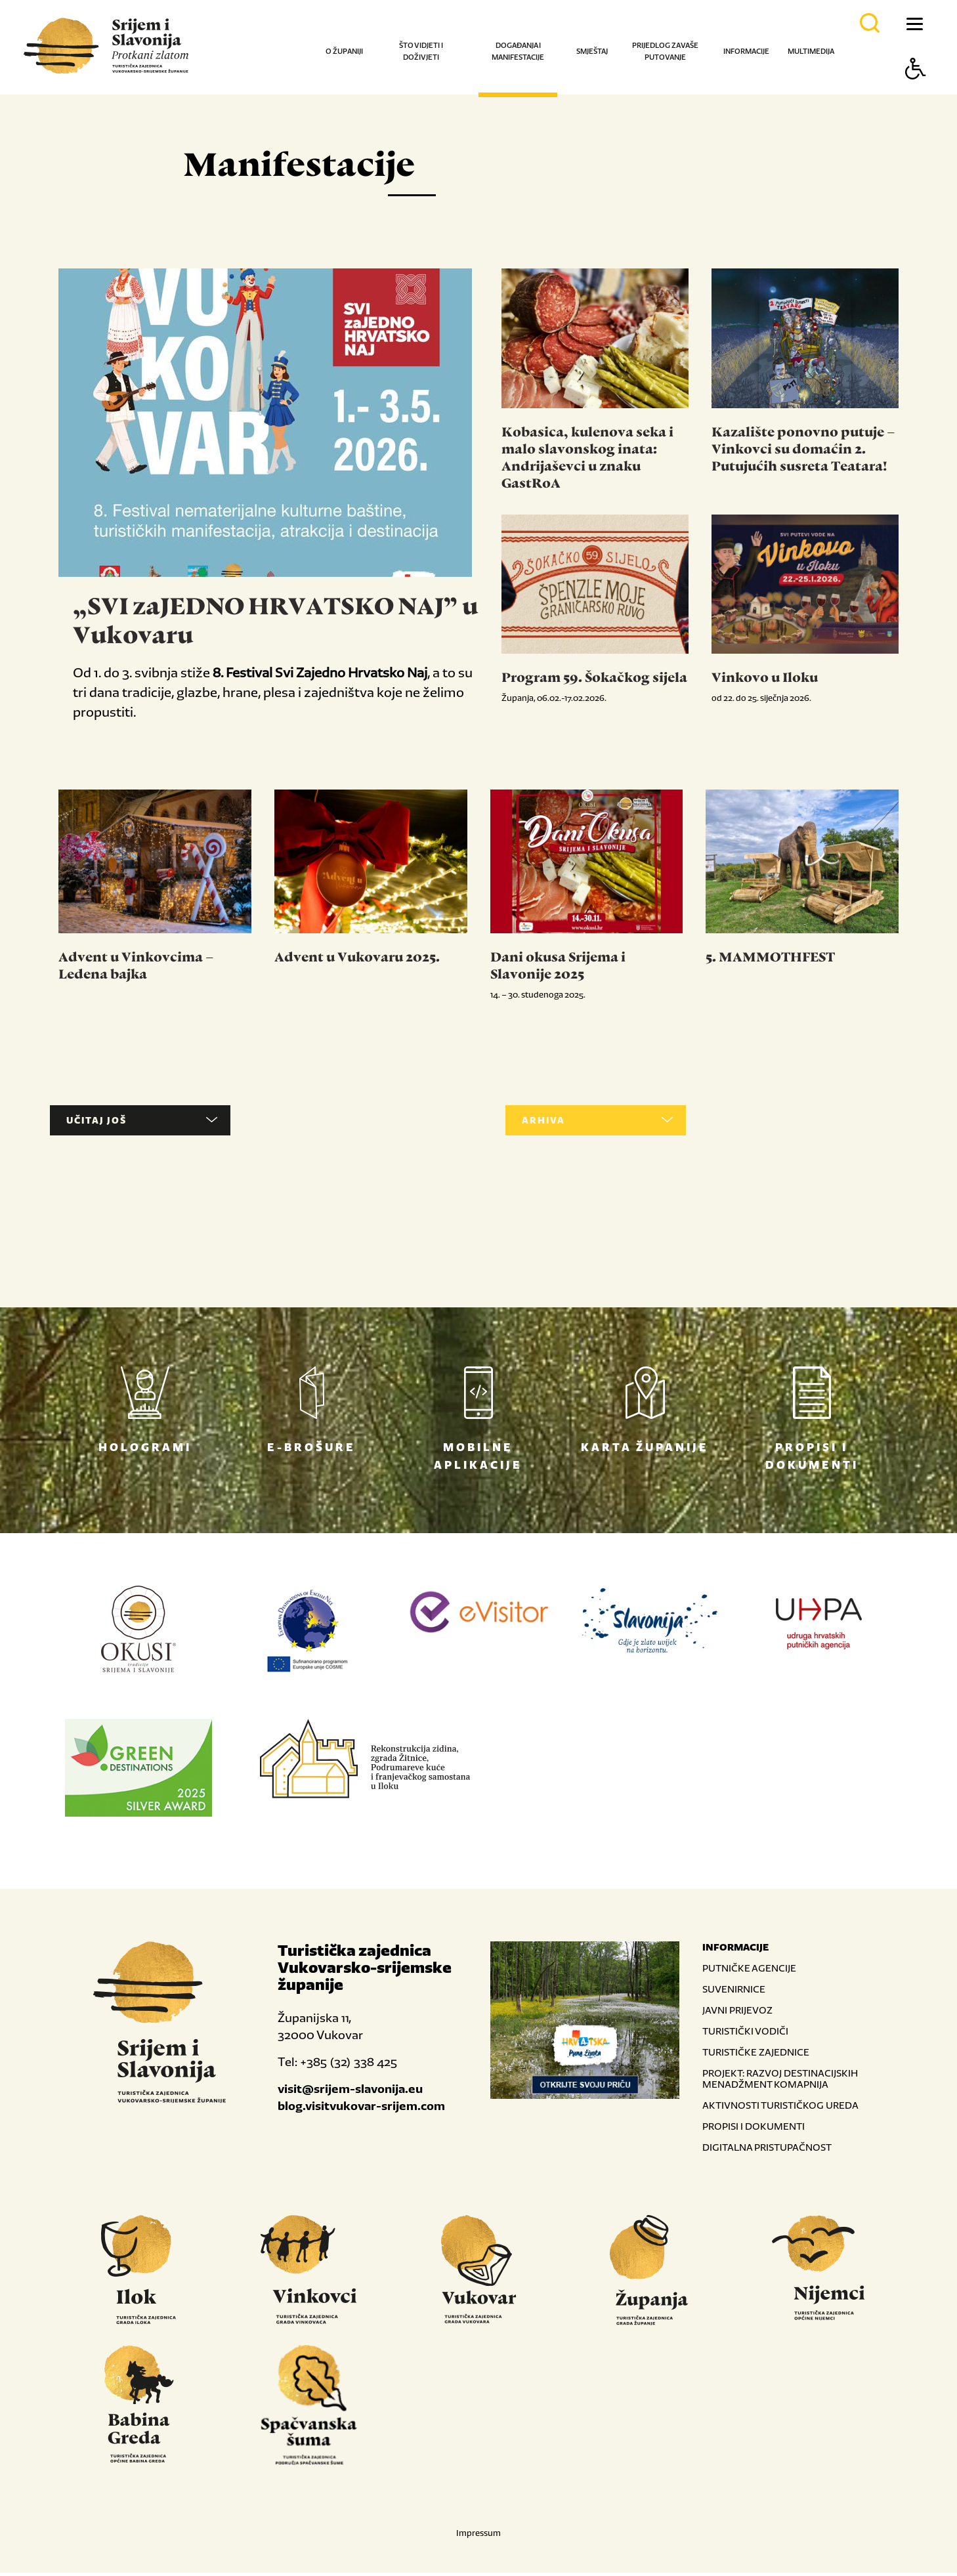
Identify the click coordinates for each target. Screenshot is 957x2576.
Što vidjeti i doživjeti (421, 51)
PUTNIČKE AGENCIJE (749, 1971)
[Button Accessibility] (915, 91)
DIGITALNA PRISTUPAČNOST (767, 2150)
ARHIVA (568, 1124)
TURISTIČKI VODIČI (745, 2034)
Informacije (746, 51)
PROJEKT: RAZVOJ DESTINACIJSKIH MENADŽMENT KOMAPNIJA (780, 2082)
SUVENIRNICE (733, 1992)
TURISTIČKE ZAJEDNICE (755, 2055)
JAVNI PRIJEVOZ (737, 2013)
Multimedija (811, 51)
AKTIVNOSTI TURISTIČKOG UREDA (780, 2108)
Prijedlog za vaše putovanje (665, 51)
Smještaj (592, 51)
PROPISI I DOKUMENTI (753, 2129)
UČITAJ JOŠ (113, 1124)
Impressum (478, 2536)
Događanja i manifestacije (518, 51)
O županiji (344, 51)
